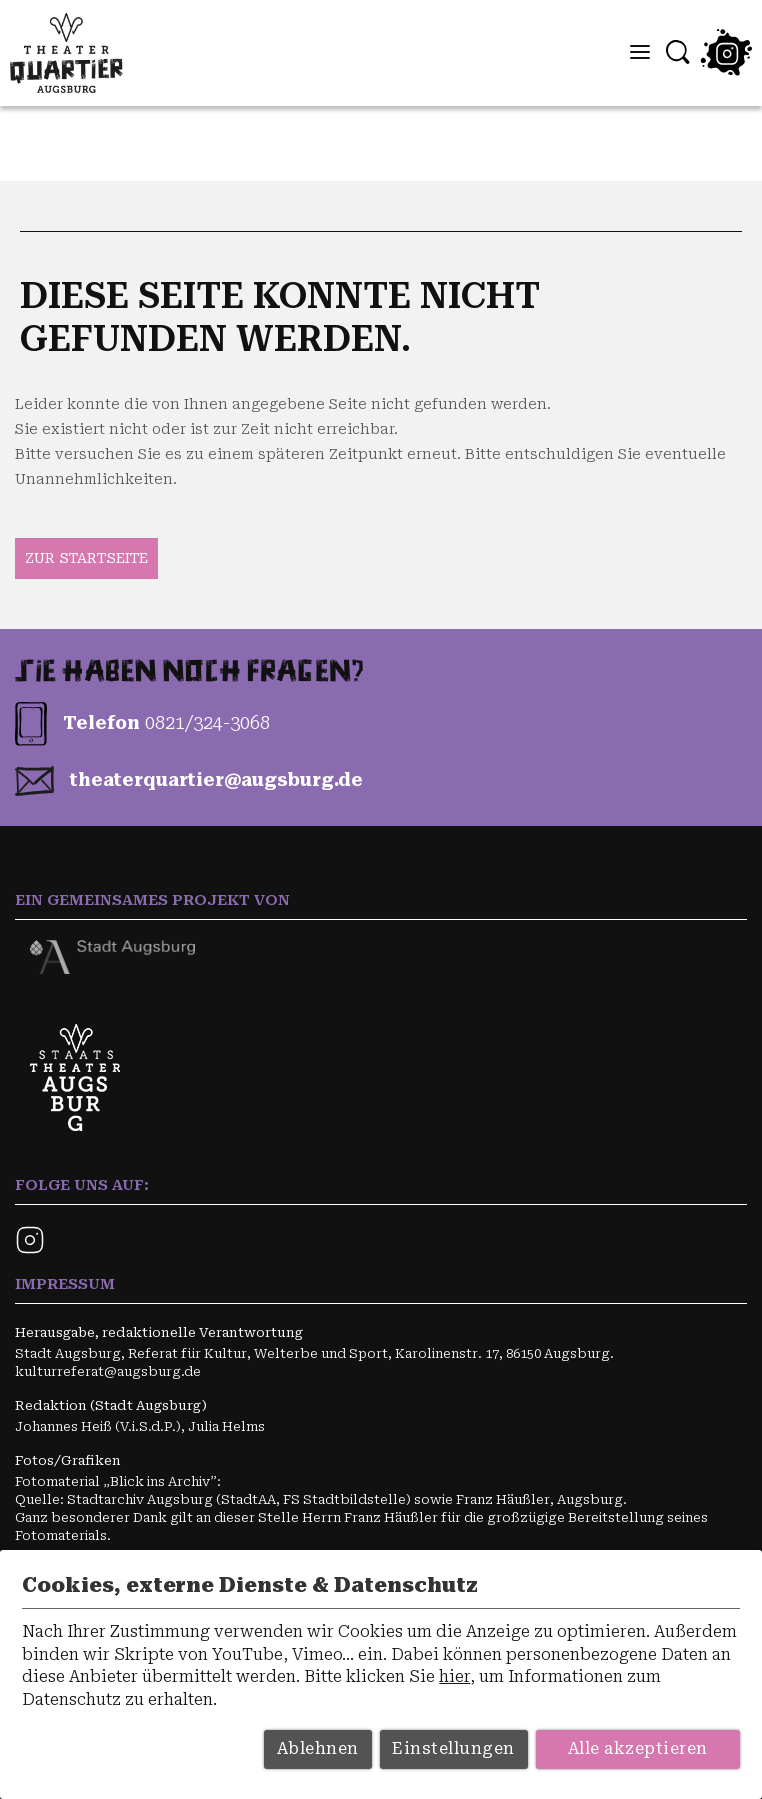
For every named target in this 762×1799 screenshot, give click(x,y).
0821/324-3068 (207, 722)
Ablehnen (318, 1748)
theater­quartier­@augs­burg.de (216, 779)
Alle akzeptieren (638, 1748)
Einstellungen (453, 1748)
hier (454, 1676)
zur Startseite (86, 558)
